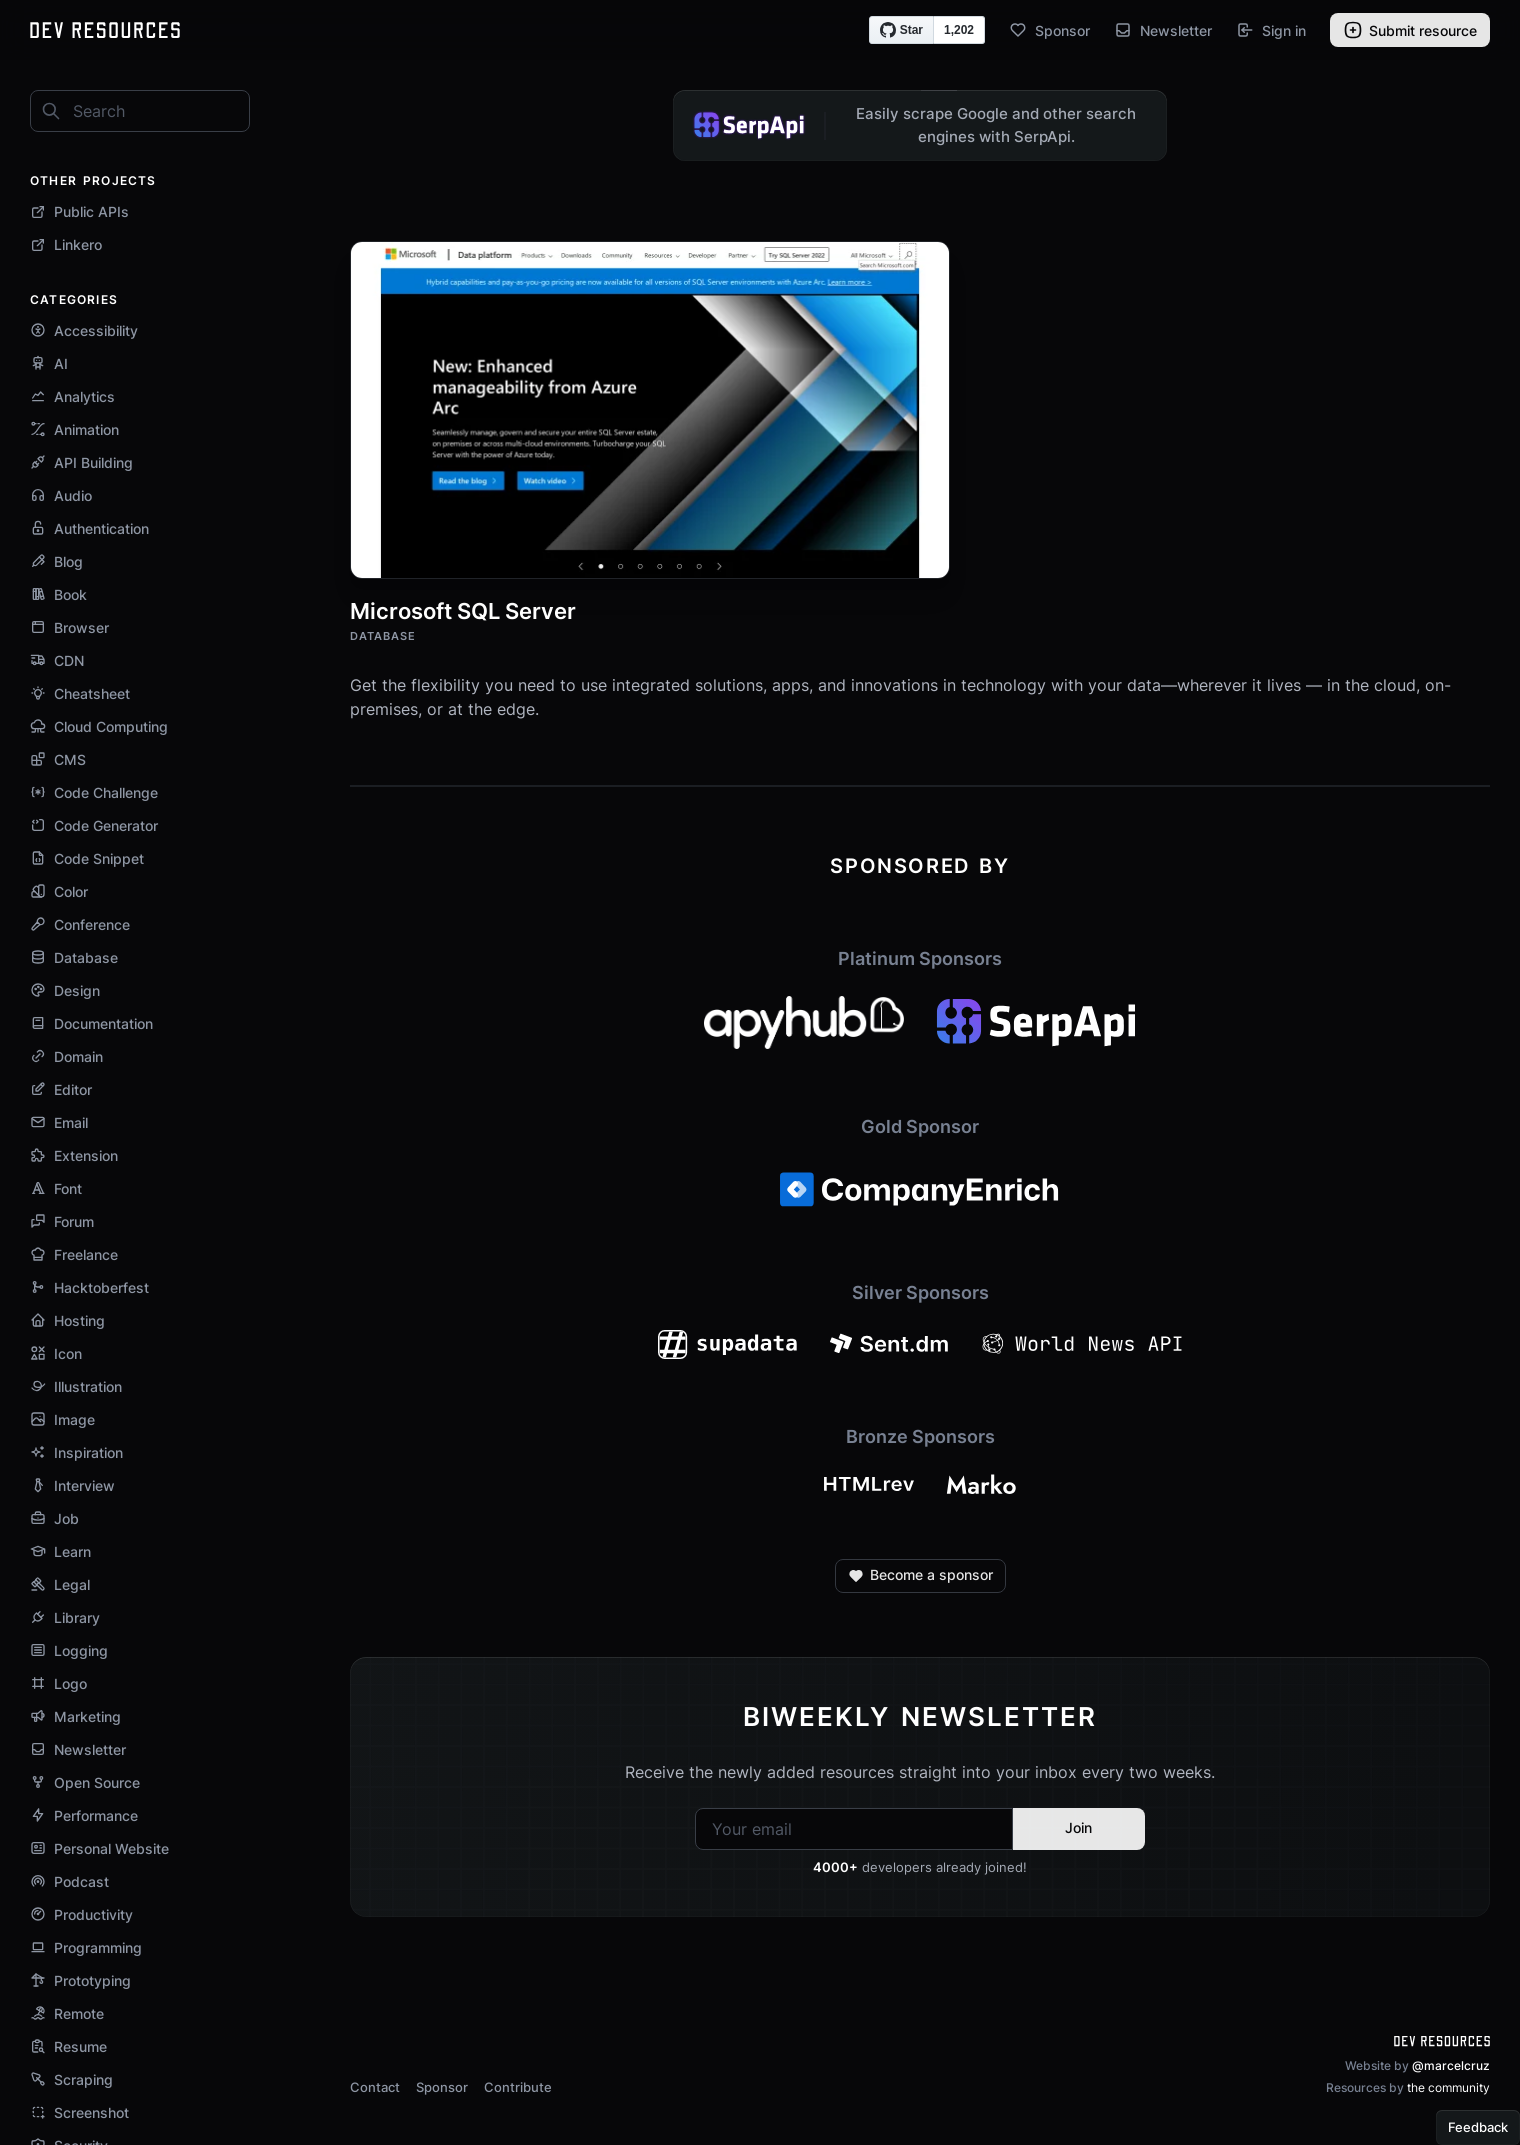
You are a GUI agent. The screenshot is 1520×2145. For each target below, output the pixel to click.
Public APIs (79, 211)
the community (1448, 2087)
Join (1078, 1827)
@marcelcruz (1451, 2065)
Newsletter (1163, 30)
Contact (375, 2087)
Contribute (518, 2087)
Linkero (66, 244)
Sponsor (1049, 30)
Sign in (1271, 30)
